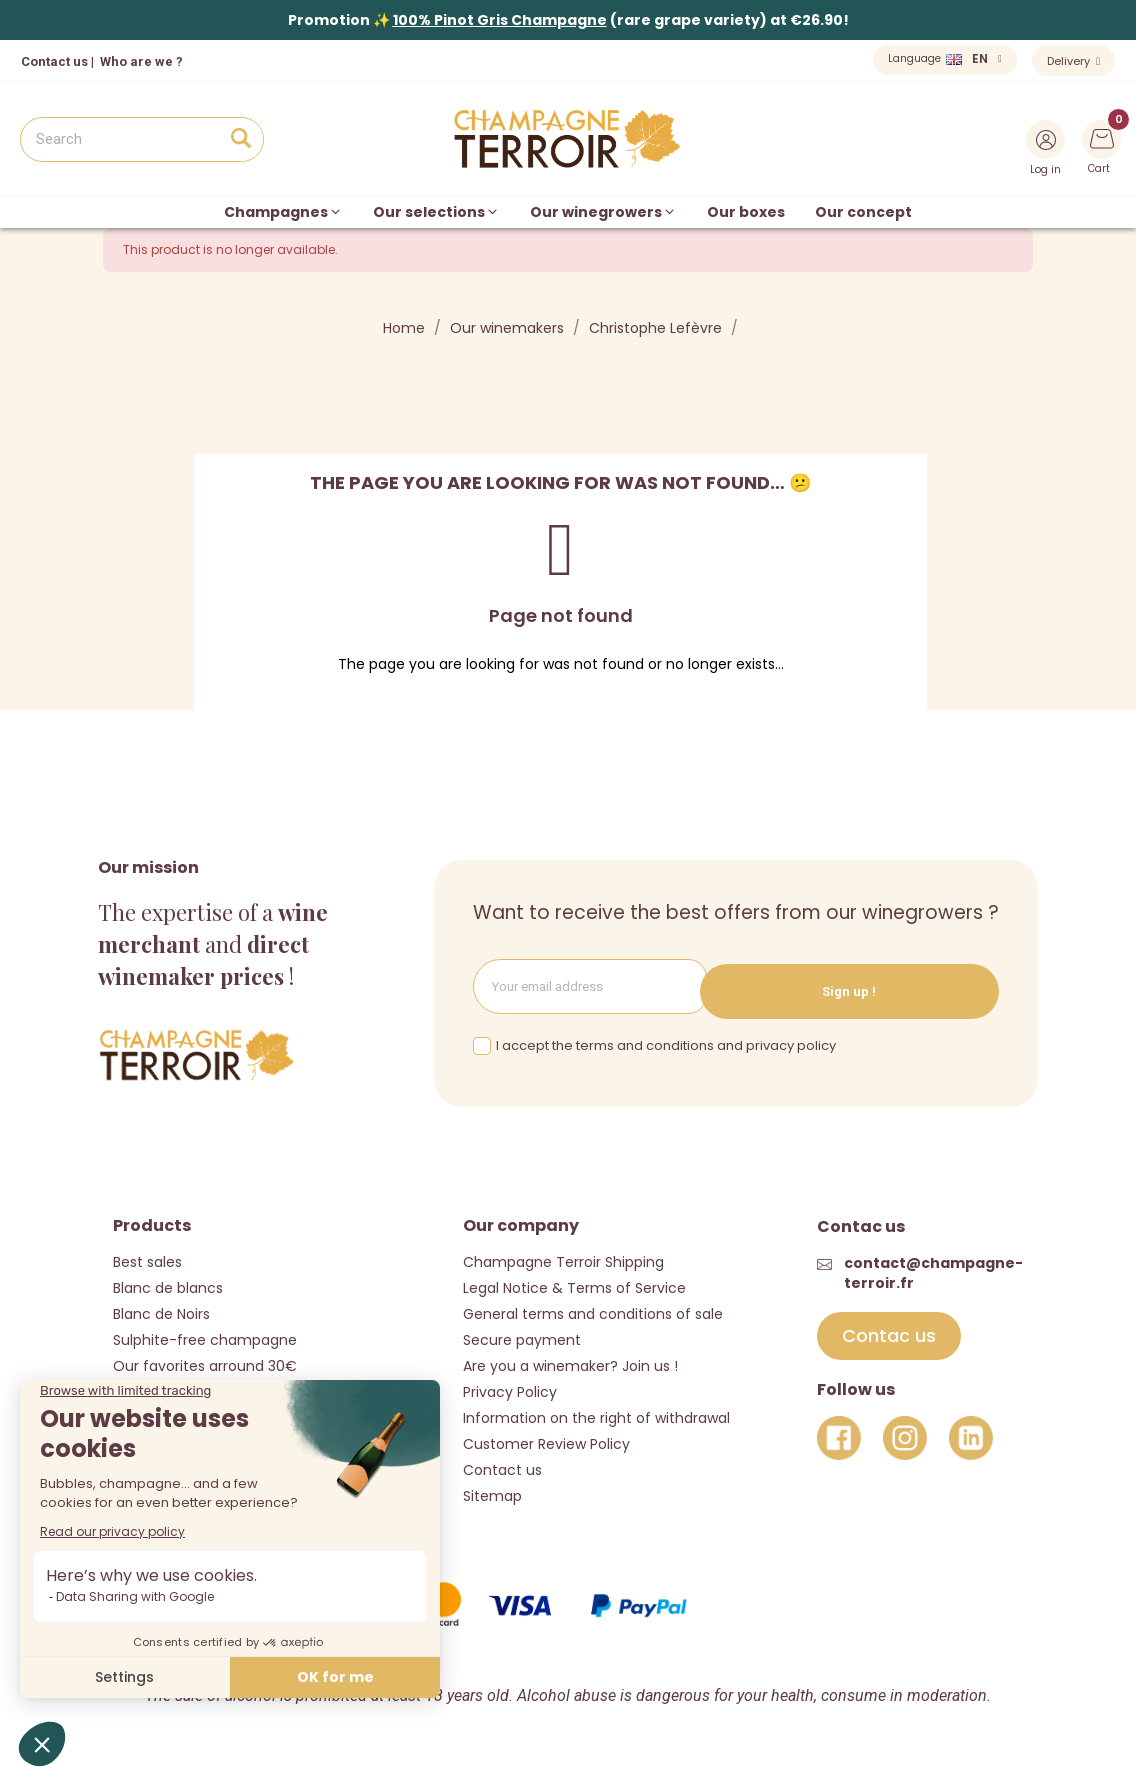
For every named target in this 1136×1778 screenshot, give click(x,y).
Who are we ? (141, 61)
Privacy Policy (510, 1391)
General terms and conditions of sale (593, 1313)
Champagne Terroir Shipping (563, 1261)
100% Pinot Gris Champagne (500, 20)
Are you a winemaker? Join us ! (570, 1365)
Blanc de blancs (168, 1287)
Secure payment (522, 1339)
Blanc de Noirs (161, 1313)
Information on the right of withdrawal (596, 1417)
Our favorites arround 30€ (205, 1365)
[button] (889, 1336)
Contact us (54, 61)
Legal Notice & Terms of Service (574, 1287)
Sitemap (492, 1495)
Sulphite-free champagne (205, 1339)
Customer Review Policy (546, 1443)
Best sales (147, 1261)
